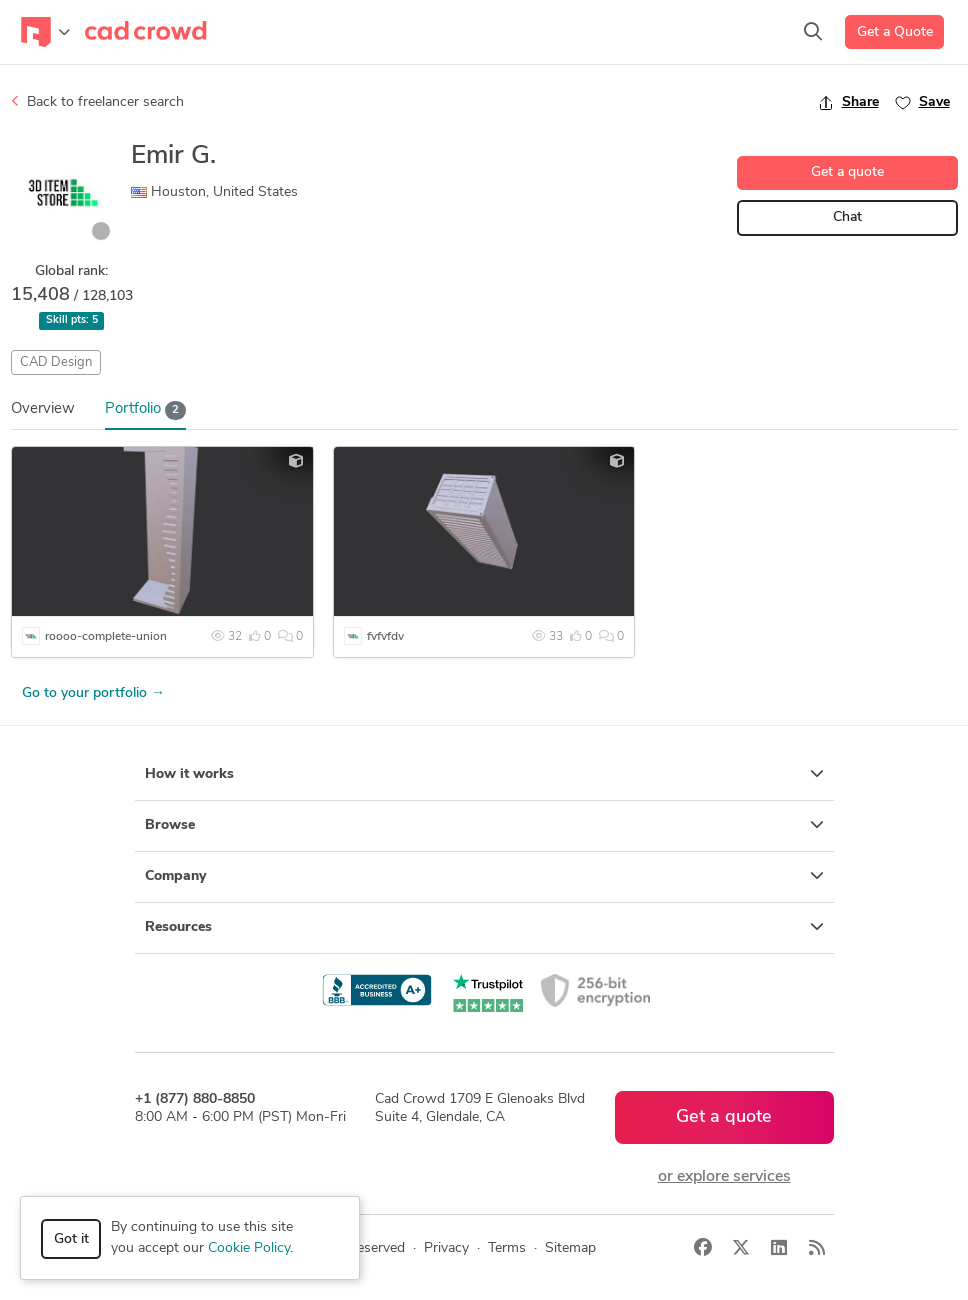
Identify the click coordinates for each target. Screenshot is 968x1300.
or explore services (724, 1177)
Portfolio (146, 410)
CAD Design (56, 362)
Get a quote (847, 172)
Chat (847, 217)
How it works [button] (484, 774)
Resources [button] (484, 927)
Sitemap (570, 1248)
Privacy (446, 1248)
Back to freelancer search (97, 102)
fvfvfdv (385, 637)
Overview (43, 409)
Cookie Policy (249, 1248)
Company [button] (484, 876)
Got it (71, 1239)
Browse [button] (484, 825)
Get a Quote (895, 32)
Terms (507, 1248)
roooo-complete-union (106, 637)
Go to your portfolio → (93, 693)
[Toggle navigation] (45, 32)
